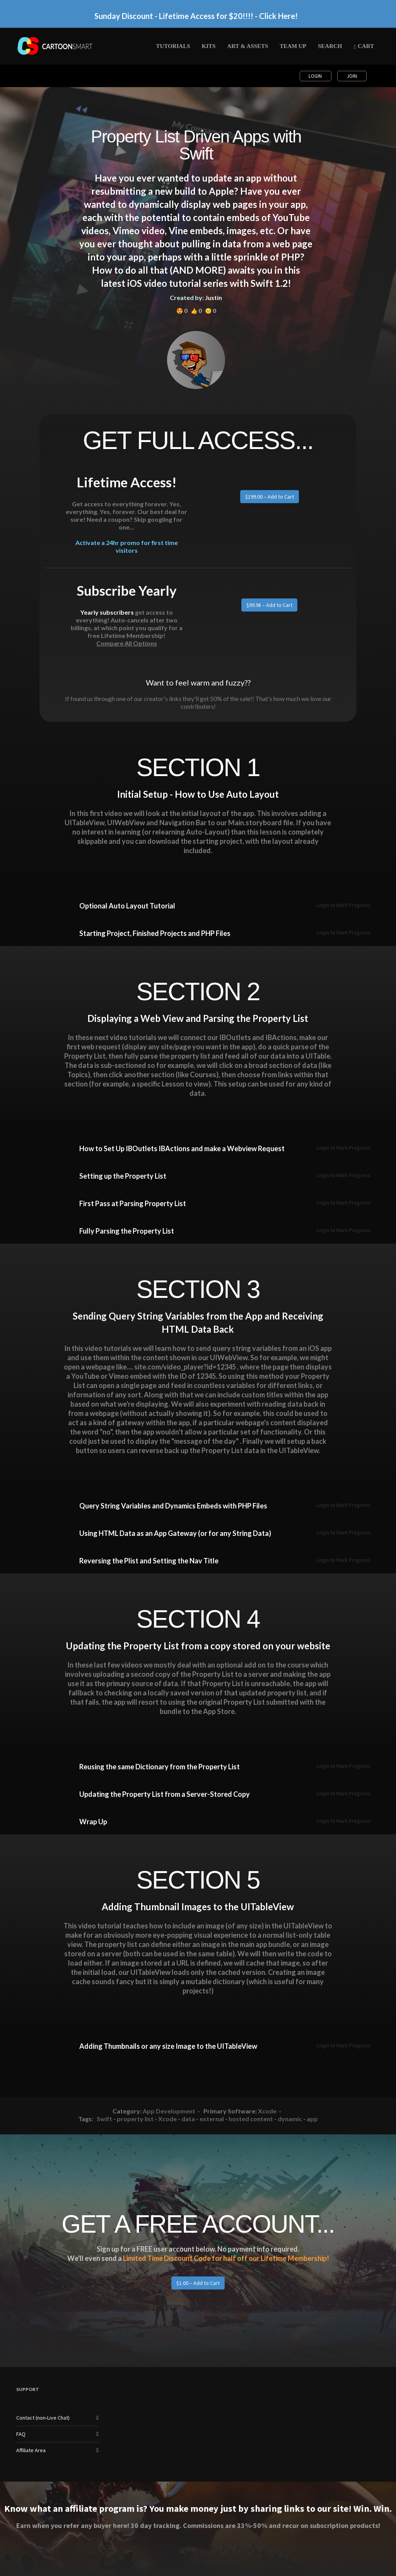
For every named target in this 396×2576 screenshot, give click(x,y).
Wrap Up (93, 1821)
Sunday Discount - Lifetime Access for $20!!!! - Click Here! (196, 16)
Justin (213, 297)
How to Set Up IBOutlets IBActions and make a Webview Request (182, 1148)
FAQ (21, 2433)
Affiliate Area (31, 2450)
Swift (104, 2118)
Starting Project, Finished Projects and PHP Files (154, 933)
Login (316, 76)
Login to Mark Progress (343, 905)
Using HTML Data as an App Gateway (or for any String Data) (175, 1533)
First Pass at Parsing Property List (132, 1203)
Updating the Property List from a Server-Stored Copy (164, 1794)
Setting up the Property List (122, 1176)
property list (135, 2118)
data (188, 2118)
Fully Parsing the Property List (126, 1231)
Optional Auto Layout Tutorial (127, 906)
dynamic (290, 2118)
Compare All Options (126, 643)
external (212, 2118)
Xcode (267, 2111)
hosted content (251, 2118)
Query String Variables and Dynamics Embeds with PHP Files (173, 1505)
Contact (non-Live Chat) (43, 2417)
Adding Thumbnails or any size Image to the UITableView (168, 2046)
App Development (169, 2111)
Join (352, 76)
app (312, 2118)
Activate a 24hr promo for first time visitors (126, 546)
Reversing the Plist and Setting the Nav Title (148, 1560)
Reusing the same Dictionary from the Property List (159, 1766)
